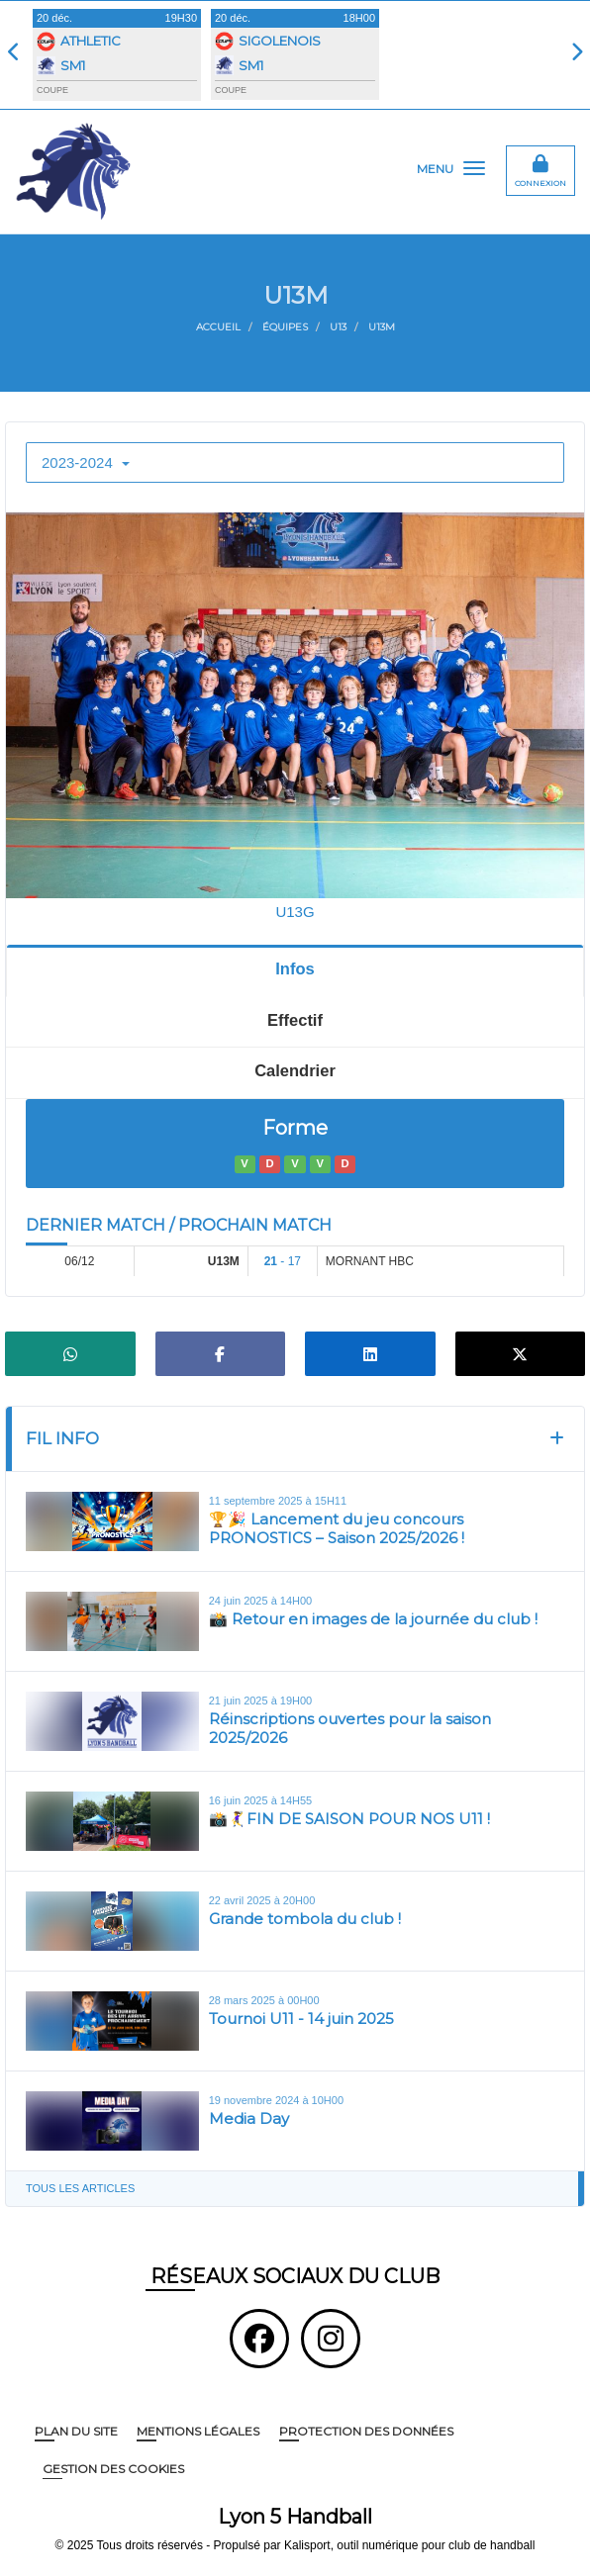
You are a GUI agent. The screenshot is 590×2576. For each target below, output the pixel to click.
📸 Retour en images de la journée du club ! (373, 1619)
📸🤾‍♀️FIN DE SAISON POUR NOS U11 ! (349, 1818)
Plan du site (76, 2431)
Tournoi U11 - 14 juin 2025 (301, 2018)
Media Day (249, 2118)
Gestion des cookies (113, 2468)
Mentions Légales (198, 2431)
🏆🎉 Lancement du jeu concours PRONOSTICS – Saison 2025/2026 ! (336, 1529)
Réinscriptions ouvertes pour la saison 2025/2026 (350, 1728)
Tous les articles (80, 2188)
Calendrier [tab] (295, 1070)
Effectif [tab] (295, 1020)
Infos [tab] (294, 968)
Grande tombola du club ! (305, 1918)
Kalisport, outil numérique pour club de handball (410, 2545)
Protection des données (366, 2431)
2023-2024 (86, 462)
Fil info (62, 1438)
